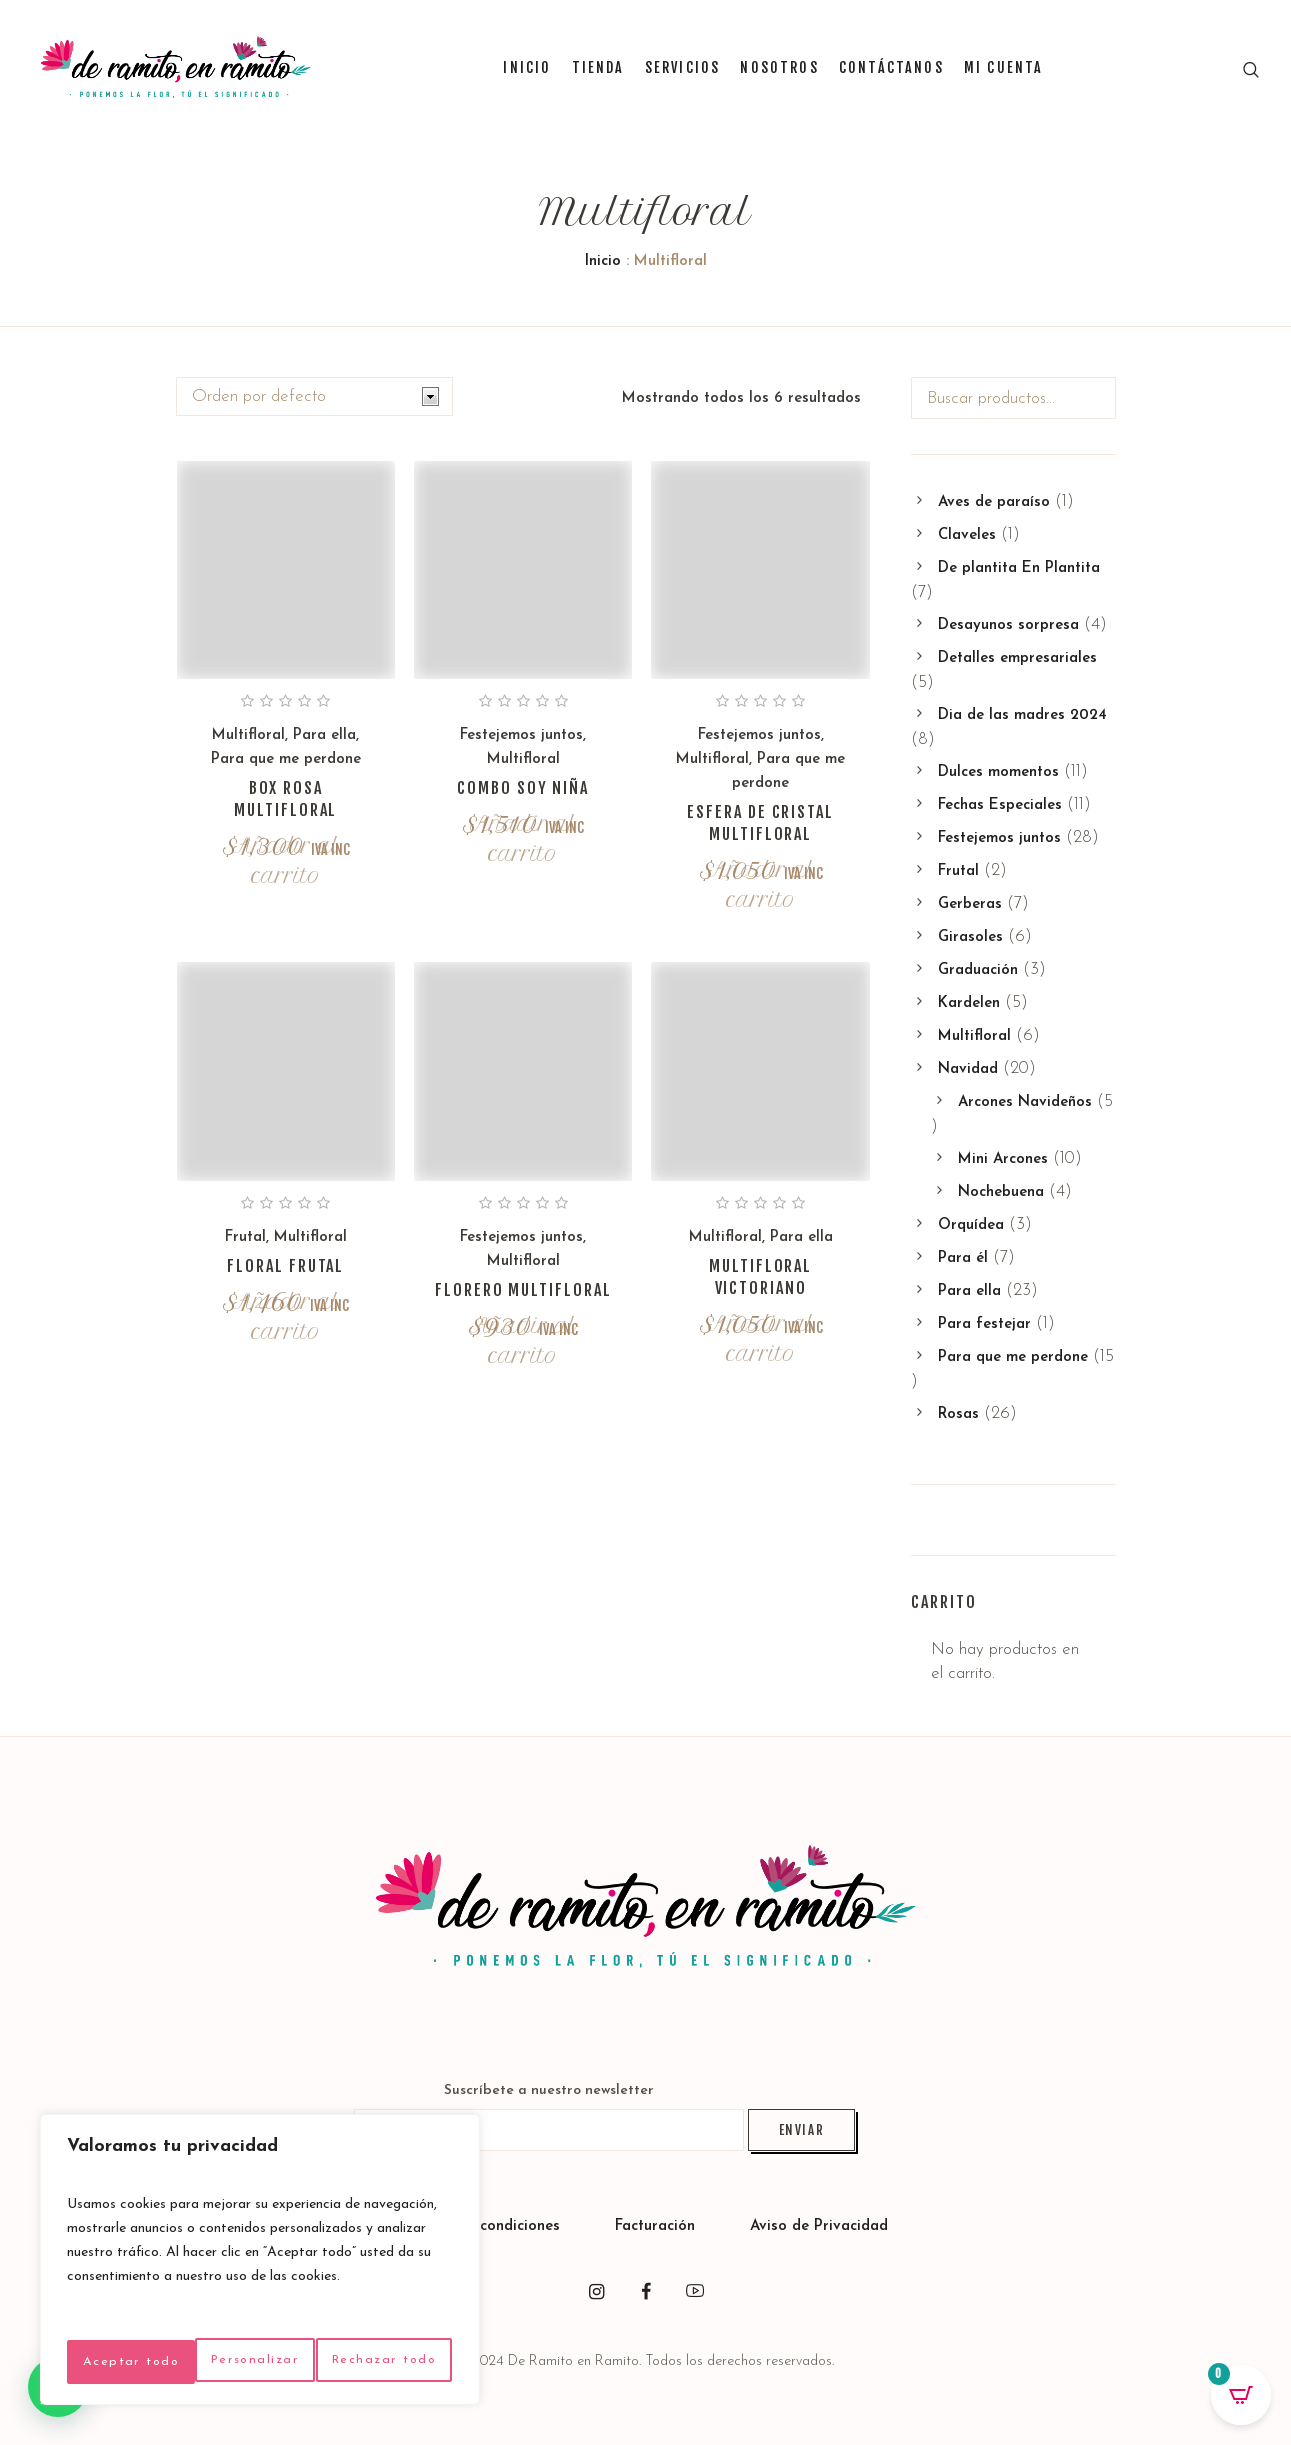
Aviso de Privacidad (819, 2226)
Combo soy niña (523, 788)
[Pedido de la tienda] (314, 396)
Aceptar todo (259, 2361)
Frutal (245, 1237)
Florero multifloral (523, 1290)
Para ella (324, 735)
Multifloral (248, 735)
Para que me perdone (286, 759)
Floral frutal (285, 1266)
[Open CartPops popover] (1241, 2395)
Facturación (657, 2226)
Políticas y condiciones (481, 2226)
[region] (260, 2244)
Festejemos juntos (521, 735)
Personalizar (155, 2317)
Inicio (603, 261)
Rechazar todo (347, 2317)
